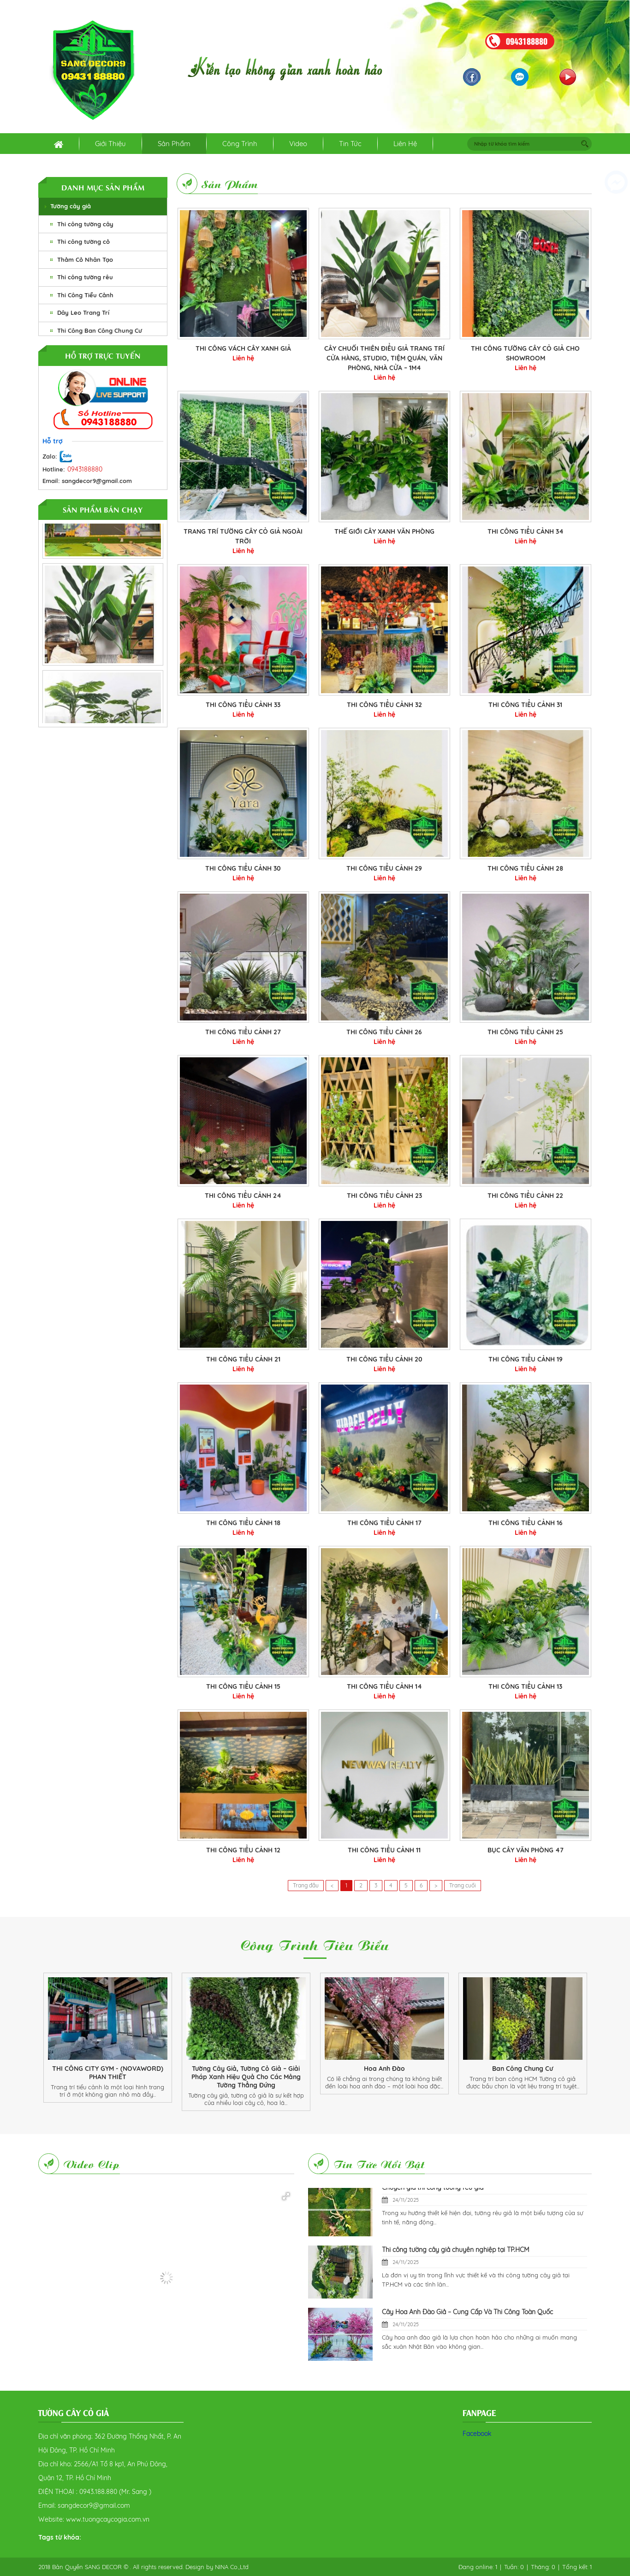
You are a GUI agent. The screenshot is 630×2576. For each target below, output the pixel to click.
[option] (107, 2038)
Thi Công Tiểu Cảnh (85, 295)
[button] (286, 2196)
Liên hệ (405, 143)
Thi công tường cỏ (83, 241)
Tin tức (350, 143)
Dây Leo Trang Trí (83, 312)
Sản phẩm (174, 143)
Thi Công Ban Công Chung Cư (99, 330)
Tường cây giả (70, 206)
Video (298, 143)
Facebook (477, 2433)
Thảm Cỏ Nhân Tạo (85, 259)
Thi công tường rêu (85, 277)
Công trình (239, 143)
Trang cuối (462, 1885)
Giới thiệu (110, 143)
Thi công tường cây (85, 224)
